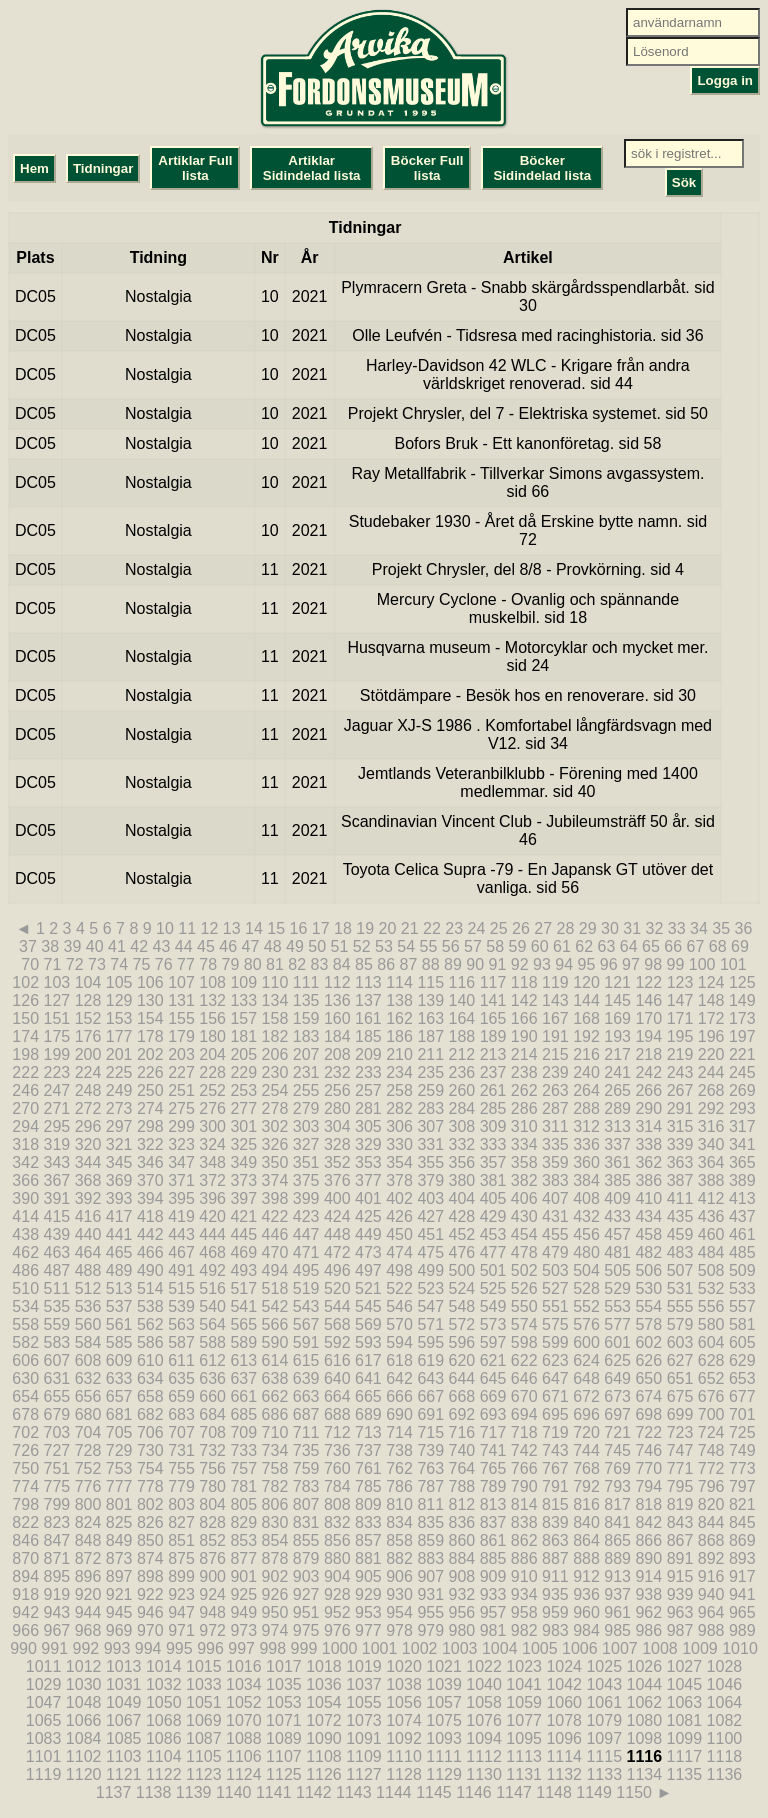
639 (306, 1378)
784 (337, 1486)
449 (368, 1234)
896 (88, 1576)
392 (88, 1198)
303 (306, 1126)
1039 (444, 1684)
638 (275, 1378)
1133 (604, 1774)
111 (306, 982)
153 (119, 1018)
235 (430, 1072)
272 (88, 1108)
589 (243, 1342)
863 (555, 1540)
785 (368, 1486)
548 (462, 1306)
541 (243, 1306)
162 (399, 1018)
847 (57, 1540)
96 (609, 964)
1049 (124, 1702)
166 (524, 1018)
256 (337, 1090)
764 (462, 1468)
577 (617, 1324)
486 (25, 1270)
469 (243, 1252)
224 (88, 1072)
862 (524, 1540)
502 (524, 1270)
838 (524, 1522)
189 (493, 1036)
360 (586, 1162)
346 (150, 1162)
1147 (514, 1792)
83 (320, 964)
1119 (44, 1774)
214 (524, 1054)
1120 (84, 1774)
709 (243, 1432)
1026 (645, 1666)
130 (150, 1000)
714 (399, 1432)
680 (88, 1414)
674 (648, 1396)
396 (212, 1198)
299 (181, 1126)
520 (337, 1288)
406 (524, 1198)
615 (306, 1360)
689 (368, 1414)
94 (564, 964)
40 (95, 946)
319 (57, 1144)
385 (617, 1180)
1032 (164, 1684)
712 (337, 1432)
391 (57, 1198)
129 (119, 1000)
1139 (194, 1792)
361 (617, 1162)
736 (337, 1450)
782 (275, 1486)
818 (648, 1504)
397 (243, 1198)
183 (306, 1036)
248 (88, 1090)
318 (25, 1144)
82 (297, 964)
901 (243, 1576)
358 (524, 1162)
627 (680, 1360)
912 (586, 1576)
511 (57, 1288)
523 (430, 1288)
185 (368, 1036)
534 (25, 1306)
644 (462, 1378)
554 (648, 1306)
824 (88, 1522)
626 (648, 1360)
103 (57, 982)
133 (243, 1000)
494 (275, 1270)
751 (57, 1468)
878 (275, 1558)
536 (88, 1306)
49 (295, 946)
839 (555, 1522)
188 (462, 1036)
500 (462, 1270)
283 (430, 1108)
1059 (524, 1702)
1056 (404, 1702)
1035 (284, 1684)
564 (212, 1324)
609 (119, 1360)
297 (119, 1126)
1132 (564, 1774)
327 (306, 1144)
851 (181, 1540)
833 (368, 1522)
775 (57, 1486)
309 (493, 1126)
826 (150, 1522)
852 (212, 1540)
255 (306, 1090)
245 (742, 1072)
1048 (84, 1702)
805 (243, 1504)
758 (275, 1468)
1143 (354, 1792)
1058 (484, 1702)
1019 (364, 1666)
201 (119, 1054)
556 (711, 1306)
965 (742, 1612)
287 (555, 1108)
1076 (484, 1720)
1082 (725, 1720)
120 (586, 982)
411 (680, 1198)
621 (493, 1360)
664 (337, 1396)
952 (337, 1612)
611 (181, 1360)
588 (212, 1342)
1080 (645, 1720)
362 (648, 1162)
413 (742, 1198)
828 (212, 1522)
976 (337, 1630)
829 (243, 1522)
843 (680, 1522)
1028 (725, 1666)
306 (399, 1126)
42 (139, 946)
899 (181, 1576)
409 (617, 1198)
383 (555, 1180)
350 (275, 1162)
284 (462, 1108)
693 (493, 1414)
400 (337, 1198)
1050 (164, 1702)
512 (88, 1288)
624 (586, 1360)
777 (119, 1486)
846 (25, 1540)
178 (150, 1036)
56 (451, 946)
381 (493, 1180)
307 (430, 1126)
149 (742, 1000)
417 (119, 1216)
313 (617, 1126)
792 (586, 1486)
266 (648, 1090)
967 (57, 1630)
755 (181, 1468)
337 (617, 1144)
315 (680, 1126)
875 (181, 1558)
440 (88, 1234)
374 (275, 1180)
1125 (284, 1774)
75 (142, 964)
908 (462, 1576)
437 (742, 1216)
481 (617, 1252)
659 (181, 1396)
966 (25, 1630)
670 (524, 1396)
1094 (484, 1738)
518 (275, 1288)
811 (430, 1504)
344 (88, 1162)
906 (399, 1576)
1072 (324, 1720)
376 (337, 1180)
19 (365, 928)
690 (399, 1414)
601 (617, 1342)
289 (617, 1108)
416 (88, 1216)
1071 (284, 1720)
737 (368, 1450)
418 (150, 1216)
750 (25, 1468)
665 (368, 1396)
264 (586, 1090)
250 (150, 1090)
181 (243, 1036)
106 (150, 982)
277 (243, 1108)
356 (462, 1162)
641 (368, 1378)
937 (617, 1594)
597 (493, 1342)
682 (150, 1414)
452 (462, 1234)
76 (164, 964)
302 (275, 1126)
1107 (284, 1756)
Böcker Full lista (427, 168)
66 (673, 946)
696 (586, 1414)
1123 (204, 1774)
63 (607, 946)
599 (555, 1342)
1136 (725, 1774)
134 (275, 1000)
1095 (524, 1738)
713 (368, 1432)
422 (275, 1216)
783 (306, 1486)
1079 (604, 1720)
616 (337, 1360)
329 (368, 1144)
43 (162, 946)
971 (181, 1630)
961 (617, 1612)
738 (399, 1450)
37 (28, 946)
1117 (685, 1756)
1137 (114, 1792)
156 (212, 1018)
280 (337, 1108)
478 (524, 1252)
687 (306, 1414)
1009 (700, 1648)
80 (253, 964)
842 (648, 1522)
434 (648, 1216)
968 (88, 1630)
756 (212, 1468)
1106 (244, 1756)
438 (25, 1234)
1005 (540, 1648)
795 (680, 1486)
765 (493, 1468)
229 (243, 1072)
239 (555, 1072)
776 (88, 1486)
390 (25, 1198)
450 (399, 1234)
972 (212, 1630)
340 (711, 1144)
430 (524, 1216)
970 (150, 1630)
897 (119, 1576)
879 (306, 1558)
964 (711, 1612)
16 (299, 928)
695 (555, 1414)
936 (586, 1594)
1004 (500, 1648)
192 (586, 1036)
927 (306, 1594)
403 (430, 1198)
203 (181, 1054)
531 (680, 1288)
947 (181, 1612)
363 (680, 1162)
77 (186, 964)
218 (648, 1054)
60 (540, 946)
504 (586, 1270)
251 (181, 1090)
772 (711, 1468)
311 (555, 1126)
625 (617, 1360)
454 (524, 1234)
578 (648, 1324)
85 (364, 964)
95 (587, 964)
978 (399, 1630)
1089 (284, 1738)
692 (462, 1414)
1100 (725, 1738)
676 (711, 1396)
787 (430, 1486)
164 (462, 1018)
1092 (404, 1738)
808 (337, 1504)
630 (25, 1378)
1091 (364, 1738)
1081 (685, 1720)
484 (711, 1252)
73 (97, 964)
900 (212, 1576)
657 (119, 1396)
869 (742, 1540)
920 (88, 1594)
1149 (594, 1792)
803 (181, 1504)
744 (586, 1450)
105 (119, 982)
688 (337, 1414)
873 (119, 1558)
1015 (204, 1666)
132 (212, 1000)
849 (119, 1540)
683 (181, 1414)
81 (275, 964)
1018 (324, 1666)
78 (208, 964)
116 (462, 982)
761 (368, 1468)
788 (462, 1486)
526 (524, 1288)
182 (275, 1036)
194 (648, 1036)
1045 (685, 1684)
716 (462, 1432)
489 (119, 1270)
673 (617, 1396)
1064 (725, 1702)
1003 (460, 1648)
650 (648, 1378)
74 (119, 964)
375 (306, 1180)
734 (275, 1450)
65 (651, 946)
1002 (420, 1648)
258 (399, 1090)
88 (431, 964)
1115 (604, 1756)
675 (680, 1396)
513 (119, 1288)
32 (655, 928)
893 (742, 1558)
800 (88, 1504)
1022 (484, 1666)
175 (57, 1036)
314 (648, 1126)
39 (73, 946)
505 (617, 1270)
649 (617, 1378)
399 (306, 1198)
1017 (284, 1666)
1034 (244, 1684)
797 (742, 1486)
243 (680, 1072)
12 (210, 928)
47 (251, 946)
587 (181, 1342)
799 (57, 1504)
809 (368, 1504)
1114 (564, 1756)
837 (493, 1522)
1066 (84, 1720)
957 (493, 1612)
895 (57, 1576)
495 (306, 1270)
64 (629, 946)
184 (337, 1036)
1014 (164, 1666)
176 (88, 1036)
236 (462, 1072)
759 (306, 1468)
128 (88, 1000)
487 (57, 1270)
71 (53, 964)
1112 (484, 1756)
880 (337, 1558)
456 (586, 1234)
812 (462, 1504)
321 (119, 1144)
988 (711, 1630)
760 (337, 1468)
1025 (604, 1666)
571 (430, 1324)
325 (243, 1144)
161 (368, 1018)
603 (680, 1342)
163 (430, 1018)
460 (711, 1234)
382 (524, 1180)
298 (150, 1126)
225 (119, 1072)
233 (368, 1072)
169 (617, 1018)
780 (212, 1486)
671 (555, 1396)
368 (88, 1180)
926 (275, 1594)
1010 (740, 1648)
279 (306, 1108)
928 (337, 1594)
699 (680, 1414)
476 (462, 1252)
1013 (124, 1666)
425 (368, 1216)
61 (562, 946)
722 (648, 1432)
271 (57, 1108)
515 (181, 1288)
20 (388, 928)
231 (306, 1072)
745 (617, 1450)
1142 (314, 1792)
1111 (444, 1756)
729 (119, 1450)
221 (742, 1054)
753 (119, 1468)
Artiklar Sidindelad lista (312, 168)
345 (119, 1162)
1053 (284, 1702)
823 (57, 1522)
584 (88, 1342)
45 (206, 946)
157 (243, 1018)
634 (150, 1378)
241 (617, 1072)
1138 (154, 1792)
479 (555, 1252)
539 (181, 1306)
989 (742, 1630)
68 (718, 946)
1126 (324, 1774)
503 (555, 1270)
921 (119, 1594)
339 (680, 1144)
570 (399, 1324)
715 (430, 1432)
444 (212, 1234)
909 (493, 1576)
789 (493, 1486)
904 (337, 1576)
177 (119, 1036)
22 (432, 928)
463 (57, 1252)
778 (150, 1486)
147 (680, 1000)
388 (711, 1180)
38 (50, 946)
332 (462, 1144)
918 (25, 1594)
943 (57, 1612)
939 (680, 1594)
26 (521, 928)
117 (493, 982)
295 (57, 1126)
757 (243, 1468)
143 (555, 1000)
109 (243, 982)
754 (150, 1468)
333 (493, 1144)
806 (275, 1504)
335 (555, 1144)
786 (399, 1486)
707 (181, 1432)
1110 (404, 1756)
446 (275, 1234)
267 (680, 1090)
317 (742, 1126)
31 (632, 928)
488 (88, 1270)
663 (306, 1396)
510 (25, 1288)
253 (243, 1090)
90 (475, 964)
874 (150, 1558)
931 (430, 1594)
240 (586, 1072)
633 (119, 1378)
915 (680, 1576)
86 (386, 964)
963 (680, 1612)
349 (243, 1162)
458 (648, 1234)
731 (181, 1450)
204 (212, 1054)
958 (524, 1612)
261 (493, 1090)
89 (453, 964)
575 (555, 1324)
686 (275, 1414)
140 (462, 1000)
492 (212, 1270)
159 (306, 1018)
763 (430, 1468)
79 (231, 964)
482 (648, 1252)
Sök (684, 182)
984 (586, 1630)
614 (275, 1360)
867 (680, 1540)
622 (524, 1360)
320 (88, 1144)
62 (584, 946)
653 (742, 1378)
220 (711, 1054)
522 (399, 1288)
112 (337, 982)
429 (493, 1216)
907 (430, 1576)
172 (711, 1018)
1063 (685, 1702)
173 (742, 1018)
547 (430, 1306)
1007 (620, 1648)
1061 (604, 1702)
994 (148, 1648)
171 (680, 1018)
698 (648, 1414)
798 (25, 1504)
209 (368, 1054)
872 (88, 1558)
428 (462, 1216)
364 (711, 1162)
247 (57, 1090)
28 (566, 928)
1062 (645, 1702)
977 (368, 1630)
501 (493, 1270)
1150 (634, 1792)
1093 (444, 1738)
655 (57, 1396)
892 (711, 1558)
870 (25, 1558)
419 (181, 1216)
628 (711, 1360)
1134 (645, 1774)
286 (524, 1108)
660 (212, 1396)
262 (524, 1090)
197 (742, 1036)
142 (524, 1000)
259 (430, 1090)
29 (588, 928)
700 (711, 1414)
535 (57, 1306)
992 (86, 1648)
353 (368, 1162)
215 (555, 1054)
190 (524, 1036)
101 (733, 964)
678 (25, 1414)
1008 (660, 1648)
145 (617, 1000)
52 (362, 946)
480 (586, 1252)
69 (740, 946)
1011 (44, 1666)
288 (586, 1108)
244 (711, 1072)
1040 (484, 1684)
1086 (164, 1738)
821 (742, 1504)
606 (25, 1360)
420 (212, 1216)
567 (306, 1324)
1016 (244, 1666)
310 (524, 1126)
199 (57, 1054)
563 (181, 1324)
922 (150, 1594)
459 (680, 1234)
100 (702, 964)
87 (409, 964)
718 (524, 1432)
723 (680, 1432)
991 (54, 1648)
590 (275, 1342)
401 (368, 1198)
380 (462, 1180)
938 (648, 1594)
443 (181, 1234)
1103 (124, 1756)
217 (617, 1054)
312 (586, 1126)
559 (57, 1324)
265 (617, 1090)
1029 (44, 1684)
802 (150, 1504)
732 (212, 1450)
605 (742, 1342)
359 (555, 1162)
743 (555, 1450)
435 (680, 1216)
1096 (564, 1738)
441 (119, 1234)
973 (243, 1630)
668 (462, 1396)
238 (524, 1072)
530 (648, 1288)
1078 (564, 1720)
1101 (44, 1756)
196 (711, 1036)
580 (711, 1324)
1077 (524, 1720)
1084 (84, 1738)
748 (711, 1450)
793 (617, 1486)
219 (680, 1054)
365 (742, 1162)
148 (711, 1000)
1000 (340, 1648)
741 (493, 1450)
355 (430, 1162)
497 (368, 1270)
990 (23, 1648)
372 (212, 1180)
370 (150, 1180)
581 (742, 1324)
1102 (84, 1756)
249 (119, 1090)
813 (493, 1504)
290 (648, 1108)
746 (648, 1450)
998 (272, 1648)
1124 (244, 1774)
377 (368, 1180)
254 (275, 1090)
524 (462, 1288)
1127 (364, 1774)
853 (243, 1540)
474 (399, 1252)
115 (430, 982)
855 (306, 1540)
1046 (725, 1684)
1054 (324, 1702)
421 (243, 1216)
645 (493, 1378)
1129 (444, 1774)
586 (150, 1342)
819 (680, 1504)
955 (430, 1612)
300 (212, 1126)
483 (680, 1252)
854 (275, 1540)
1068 (164, 1720)
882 (399, 1558)
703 (57, 1432)
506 (648, 1270)
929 (368, 1594)
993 (117, 1648)
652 (711, 1378)
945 (119, 1612)
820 (711, 1504)
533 (742, 1288)
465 (119, 1252)
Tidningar (103, 168)
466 (150, 1252)
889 (617, 1558)
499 (430, 1270)
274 (150, 1108)
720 (586, 1432)
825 (119, 1522)
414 (25, 1216)
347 (181, 1162)
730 (150, 1450)
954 (399, 1612)
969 (119, 1630)
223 (57, 1072)
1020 (404, 1666)
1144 (394, 1792)
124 (711, 982)
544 (337, 1306)
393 (119, 1198)
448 (337, 1234)
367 (57, 1180)
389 (742, 1180)
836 (462, 1522)
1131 (524, 1774)
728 (88, 1450)
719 (555, 1432)
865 (617, 1540)
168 (586, 1018)
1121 (124, 1774)
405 (493, 1198)
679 (57, 1414)
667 (430, 1396)
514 (150, 1288)
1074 (404, 1720)
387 (680, 1180)
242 (648, 1072)
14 (254, 928)
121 (617, 982)
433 (617, 1216)
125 (742, 982)
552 (586, 1306)
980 (462, 1630)
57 (473, 946)
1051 (204, 1702)
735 (306, 1450)
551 (555, 1306)
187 (430, 1036)
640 (337, 1378)
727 (57, 1450)
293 (742, 1108)
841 (617, 1522)
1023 (524, 1666)
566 (275, 1324)
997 (241, 1648)
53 (384, 946)
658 (150, 1396)
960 (586, 1612)
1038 (404, 1684)
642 (399, 1378)
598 (524, 1342)
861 (493, 1540)
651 (680, 1378)
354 (399, 1162)
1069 (204, 1720)
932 (462, 1594)
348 (212, 1162)
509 (742, 1270)
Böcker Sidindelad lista (542, 168)
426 (399, 1216)
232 (337, 1072)
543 (306, 1306)
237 (493, 1072)
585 (119, 1342)
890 (648, 1558)
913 (617, 1576)
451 (430, 1234)
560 (88, 1324)
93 (542, 964)
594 (399, 1342)
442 (150, 1234)
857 (368, 1540)
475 (430, 1252)
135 (306, 1000)
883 (430, 1558)
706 (150, 1432)
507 (680, 1270)
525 (493, 1288)
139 (430, 1000)
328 (337, 1144)
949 (243, 1612)
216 (586, 1054)
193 (617, 1036)
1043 (604, 1684)
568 (337, 1324)
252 (212, 1090)
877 (243, 1558)
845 (742, 1522)
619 (430, 1360)
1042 (564, 1684)
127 (57, 1000)
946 (150, 1612)
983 (555, 1630)
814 (524, 1504)
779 (181, 1486)
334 (524, 1144)
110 (275, 982)
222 (25, 1072)
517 (243, 1288)
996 (210, 1648)
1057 (444, 1702)
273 (119, 1108)
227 (181, 1072)
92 (520, 964)
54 (406, 946)
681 (119, 1414)
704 (88, 1432)
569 (368, 1324)
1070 (244, 1720)
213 (493, 1054)
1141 (274, 1792)
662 (275, 1396)
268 (711, 1090)
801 (119, 1504)
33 (677, 928)
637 (243, 1378)
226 (150, 1072)
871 (57, 1558)
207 (306, 1054)
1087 (204, 1738)
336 (586, 1144)
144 (586, 1000)
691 (430, 1414)
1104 (164, 1756)
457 (617, 1234)
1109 (364, 1756)
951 (306, 1612)
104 (88, 982)
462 (25, 1252)
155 (181, 1018)
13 (232, 928)
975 (306, 1630)
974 (275, 1630)
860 (462, 1540)
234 (399, 1072)
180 (212, 1036)
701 (742, 1414)
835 (430, 1522)
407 (555, 1198)
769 (617, 1468)
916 (711, 1576)
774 (25, 1486)
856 (337, 1540)
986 (648, 1630)
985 (617, 1630)
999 (304, 1648)
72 (75, 964)
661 (243, 1396)
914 (648, 1576)
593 (368, 1342)
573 (493, 1324)
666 (399, 1396)
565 (243, 1324)
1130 (484, 1774)
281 (368, 1108)
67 (696, 946)
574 (524, 1324)
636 (212, 1378)
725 (742, 1432)
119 (555, 982)
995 (179, 1648)
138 (399, 1000)
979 (430, 1630)
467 (181, 1252)
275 (181, 1108)
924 (212, 1594)
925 (243, 1594)
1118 (725, 1756)
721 (617, 1432)
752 (88, 1468)
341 (742, 1144)
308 (462, 1126)
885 (493, 1558)
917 (742, 1576)
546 (399, 1306)
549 (493, 1306)
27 (543, 928)
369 (119, 1180)
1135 (685, 1774)
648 (586, 1378)
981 (493, 1630)
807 (306, 1504)
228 (212, 1072)
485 (742, 1252)
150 (25, 1018)
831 (306, 1522)
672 (586, 1396)
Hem (34, 168)
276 (212, 1108)
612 (212, 1360)
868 (711, 1540)
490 (150, 1270)
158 (275, 1018)
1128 (404, 1774)
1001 (380, 1648)
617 (368, 1360)
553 (617, 1306)
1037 (364, 1684)
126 (25, 1000)
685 (243, 1414)
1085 (124, 1738)
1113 (524, 1756)
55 (429, 946)
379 (430, 1180)
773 (742, 1468)
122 (648, 982)
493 (243, 1270)
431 (555, 1216)
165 (493, 1018)
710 (275, 1432)
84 (342, 964)
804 (212, 1504)
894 (25, 1576)
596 (462, 1342)
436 (711, 1216)
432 (586, 1216)
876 (212, 1558)
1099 (685, 1738)
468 (212, 1252)
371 (181, 1180)
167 (555, 1018)
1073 (364, 1720)
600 (586, 1342)
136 (337, 1000)
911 (555, 1576)
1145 (434, 1792)
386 (648, 1180)
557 (742, 1306)
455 (555, 1234)
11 (187, 928)
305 (368, 1126)
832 (337, 1522)
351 (306, 1162)
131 (181, 1000)
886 (524, 1558)
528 (586, 1288)
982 (524, 1630)
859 (430, 1540)
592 (337, 1342)
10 (165, 928)
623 (555, 1360)
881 (368, 1558)
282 (399, 1108)
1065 (44, 1720)
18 (343, 928)
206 (275, 1054)
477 (493, 1252)
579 (680, 1324)
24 (477, 928)
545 (368, 1306)
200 (88, 1054)
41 (117, 946)
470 (275, 1252)
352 (337, 1162)
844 (711, 1522)
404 (462, 1198)
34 (699, 928)
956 (462, 1612)
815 (555, 1504)
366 (25, 1180)
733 (243, 1450)
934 (524, 1594)
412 (711, 1198)
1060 (564, 1702)
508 (711, 1270)
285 (493, 1108)
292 (711, 1108)
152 (88, 1018)
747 (680, 1450)
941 (742, 1594)
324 (212, 1144)
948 (212, 1612)
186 (399, 1036)
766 (524, 1468)
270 (25, 1108)
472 (337, 1252)
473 (368, 1252)
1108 (324, 1756)
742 (524, 1450)
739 (430, 1450)
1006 (580, 1648)
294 (25, 1126)
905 (368, 1576)
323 (181, 1144)
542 (275, 1306)
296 (88, 1126)
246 (25, 1090)
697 (617, 1414)
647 (555, 1378)
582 (25, 1342)
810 (399, 1504)
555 (680, 1306)
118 (524, 982)
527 (555, 1288)
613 (243, 1360)
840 (586, 1522)
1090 (324, 1738)
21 (410, 928)
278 (275, 1108)
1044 (645, 1684)
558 (25, 1324)
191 (555, 1036)
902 (275, 1576)
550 (524, 1306)
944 (88, 1612)
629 (742, 1360)
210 (399, 1054)
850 (150, 1540)
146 (648, 1000)
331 (430, 1144)
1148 (554, 1792)
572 (462, 1324)
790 (524, 1486)
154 (150, 1018)
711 (306, 1432)
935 (555, 1594)
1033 (204, 1684)
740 (462, 1450)
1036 (324, 1684)
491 (181, 1270)
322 (150, 1144)
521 (368, 1288)
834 (399, 1522)
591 (306, 1342)
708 (212, 1432)
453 (493, 1234)
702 (25, 1432)
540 (212, 1306)
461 (742, 1234)
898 (150, 1576)
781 (243, 1486)
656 (88, 1396)
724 (711, 1432)
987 (680, 1630)
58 (495, 946)
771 (680, 1468)
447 (306, 1234)
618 (399, 1360)
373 (243, 1180)
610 (150, 1360)
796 (711, 1486)
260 (462, 1090)
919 (57, 1594)
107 (181, 982)
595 (430, 1342)
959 (555, 1612)
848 (88, 1540)
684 (212, 1414)
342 (25, 1162)
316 (711, 1126)
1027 (685, 1666)
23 (454, 928)
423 (306, 1216)
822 (25, 1522)
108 (212, 982)
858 (399, 1540)
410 (648, 1198)
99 (676, 964)
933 (493, 1594)
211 (430, 1054)
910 (524, 1576)
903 (306, 1576)
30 (610, 928)
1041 (524, 1684)
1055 (364, 1702)
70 (30, 964)
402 (399, 1198)
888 (586, 1558)
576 (586, 1324)
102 (25, 982)
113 (368, 982)
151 (57, 1018)
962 (648, 1612)
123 (680, 982)
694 (524, 1414)
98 (653, 964)
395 (181, 1198)
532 (711, 1288)
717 (493, 1432)
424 (337, 1216)
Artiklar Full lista (195, 168)
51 (340, 946)
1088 (244, 1738)
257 (368, 1090)
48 (273, 946)
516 (212, 1288)
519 (306, 1288)
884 (462, 1558)
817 (617, 1504)
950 (275, 1612)
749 (742, 1450)
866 (648, 1540)
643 (430, 1378)
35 (721, 928)
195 (680, 1036)
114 (399, 982)
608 (88, 1360)
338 (648, 1144)
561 (119, 1324)
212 (462, 1054)
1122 (164, 1774)
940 (711, 1594)
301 (243, 1126)
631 (57, 1378)
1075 (444, 1720)
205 (243, 1054)
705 (119, 1432)
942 (25, 1612)
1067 (124, 1720)
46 (228, 946)
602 (648, 1342)
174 (25, 1036)
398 (275, 1198)
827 (181, 1522)
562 (150, 1324)
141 (493, 1000)
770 (648, 1468)
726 (25, 1450)
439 (57, 1234)
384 (586, 1180)
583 (57, 1342)
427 (430, 1216)
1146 (474, 1792)
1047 (44, 1702)
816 (586, 1504)
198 (25, 1054)
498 (399, 1270)
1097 (604, 1738)
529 (617, 1288)
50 (317, 946)
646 (524, 1378)
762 (399, 1468)
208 (337, 1054)
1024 (564, 1666)
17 (321, 928)
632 (88, 1378)
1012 (84, 1666)
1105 (204, 1756)
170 (648, 1018)
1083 (44, 1738)
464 (88, 1252)
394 (150, 1198)
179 (181, 1036)
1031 (124, 1684)
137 (368, 1000)
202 (150, 1054)
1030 (84, 1684)
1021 (444, 1666)
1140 (234, 1792)
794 (648, 1486)
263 (555, 1090)
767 (555, 1468)
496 (337, 1270)
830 (275, 1522)
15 (276, 928)
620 (462, 1360)
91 (498, 964)
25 (499, 928)
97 (631, 964)
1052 (244, 1702)
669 (493, 1396)
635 (181, 1378)
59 (518, 946)
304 (337, 1126)
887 (555, 1558)
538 (150, 1306)
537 (119, 1306)
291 (680, 1108)
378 (399, 1180)
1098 (645, 1738)
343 (57, 1162)
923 (181, 1594)
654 (25, 1396)
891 (680, 1558)
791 (555, 1486)
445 (243, 1234)
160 (337, 1018)
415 (57, 1216)
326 (275, 1144)
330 (399, 1144)
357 (493, 1162)
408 (586, 1198)
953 (368, 1612)
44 (184, 946)
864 (586, 1540)
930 (399, 1594)
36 (744, 928)
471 (306, 1252)
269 (742, 1090)
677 (742, 1396)
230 (275, 1072)
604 (711, 1342)
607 (57, 1360)
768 (586, 1468)
